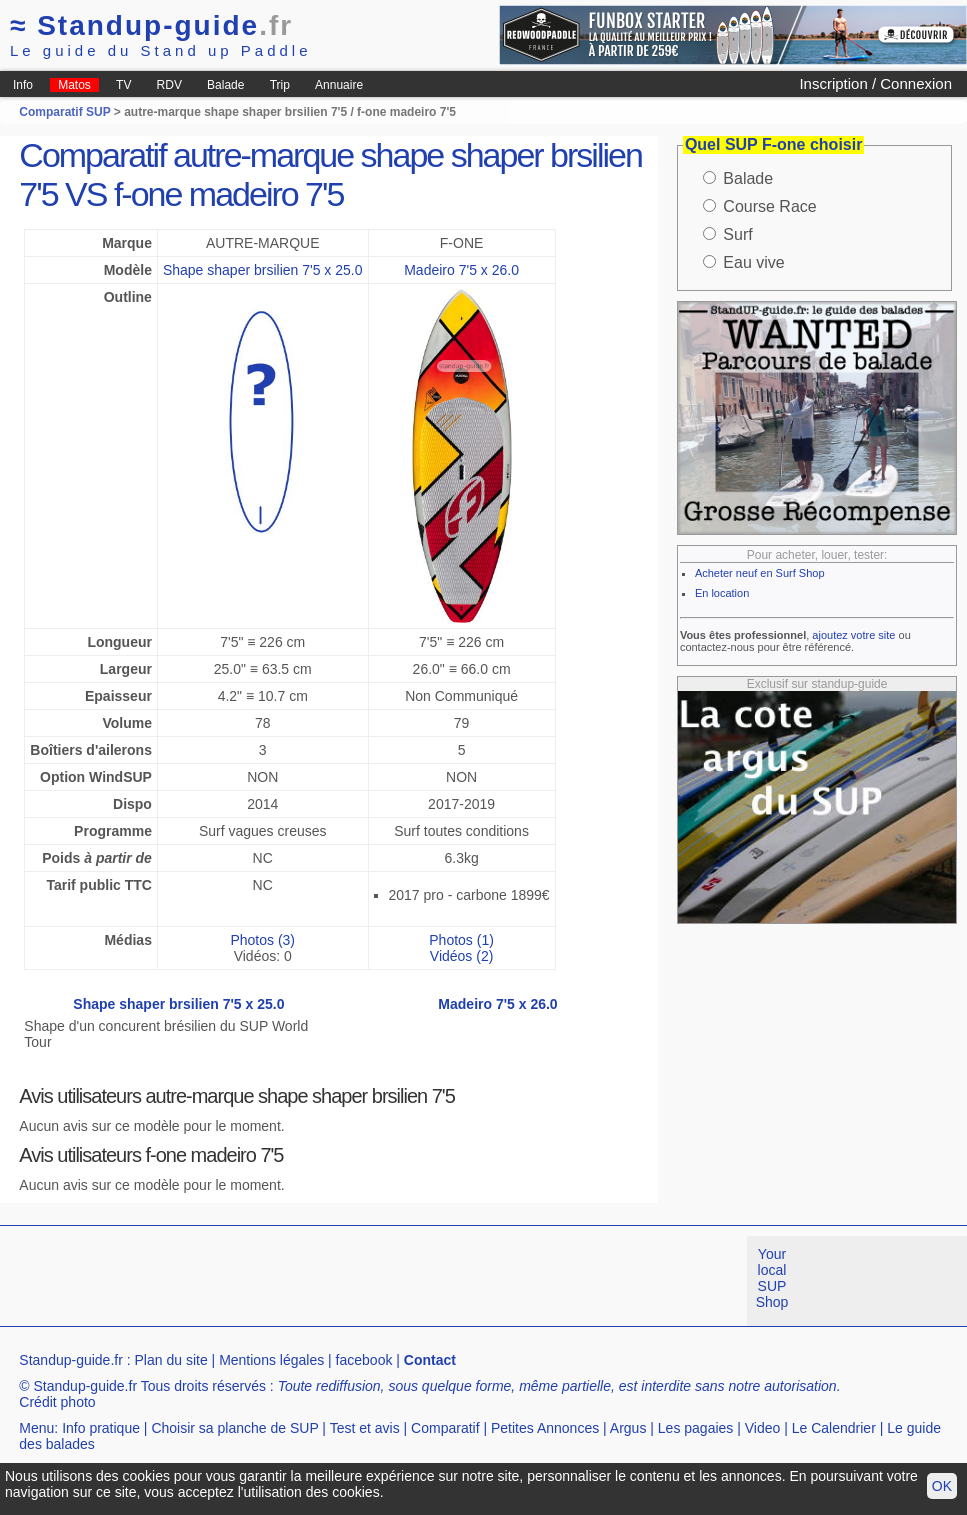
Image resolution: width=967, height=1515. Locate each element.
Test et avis (365, 1428)
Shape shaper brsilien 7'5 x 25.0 (263, 270)
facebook (364, 1360)
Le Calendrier (834, 1428)
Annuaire (339, 85)
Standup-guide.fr (71, 1360)
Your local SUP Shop (772, 1278)
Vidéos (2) (462, 956)
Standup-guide (151, 25)
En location (722, 593)
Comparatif (445, 1428)
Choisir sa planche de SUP (234, 1428)
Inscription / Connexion (875, 83)
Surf (737, 234)
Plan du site (171, 1360)
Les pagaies (696, 1428)
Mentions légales (271, 1360)
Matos (74, 85)
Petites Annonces (545, 1428)
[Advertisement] (364, 1281)
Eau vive (753, 262)
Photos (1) (461, 940)
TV (123, 85)
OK (942, 1486)
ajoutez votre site (853, 635)
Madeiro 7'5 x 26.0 (461, 270)
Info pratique (101, 1428)
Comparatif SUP (66, 112)
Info (23, 85)
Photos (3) (262, 940)
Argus (628, 1428)
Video (763, 1428)
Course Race (769, 206)
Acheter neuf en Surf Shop (760, 573)
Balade (225, 85)
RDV (169, 85)
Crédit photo (57, 1402)
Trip (280, 85)
